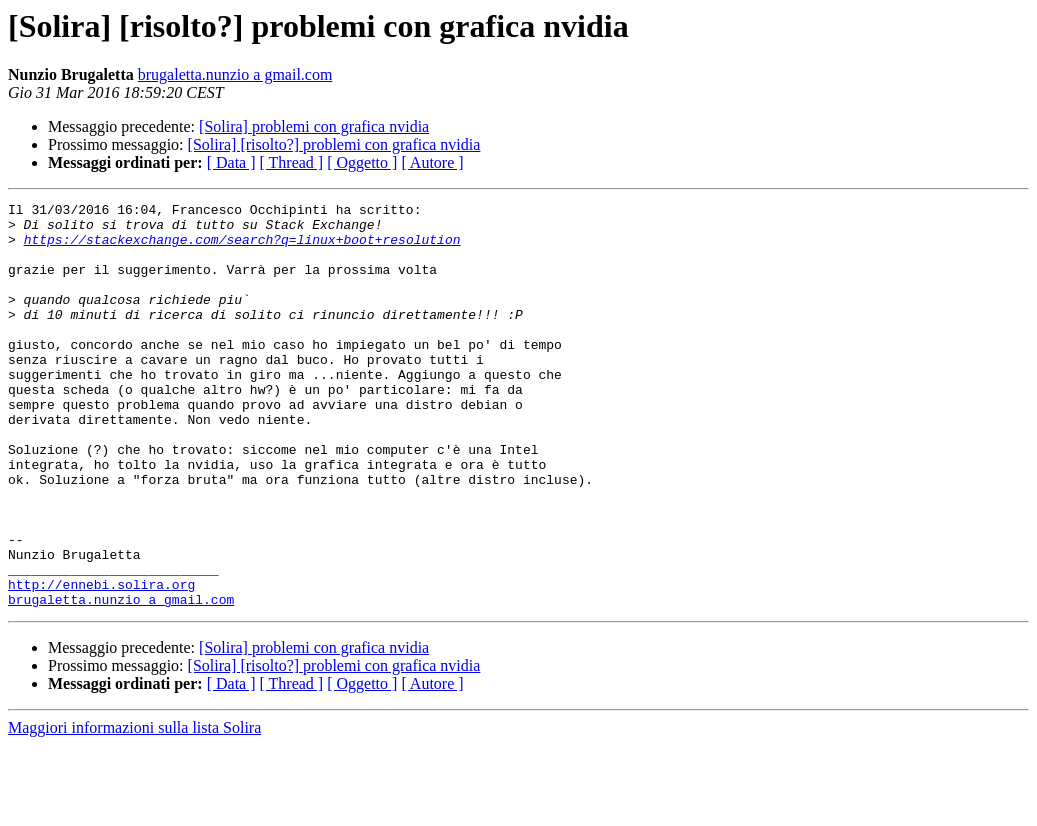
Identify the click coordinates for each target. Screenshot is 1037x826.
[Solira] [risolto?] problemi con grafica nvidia (334, 144)
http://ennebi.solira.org (101, 662)
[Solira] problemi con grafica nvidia (314, 126)
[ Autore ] (432, 162)
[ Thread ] (292, 162)
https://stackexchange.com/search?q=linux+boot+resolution (242, 248)
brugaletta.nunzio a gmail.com (235, 74)
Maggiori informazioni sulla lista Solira (134, 808)
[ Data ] (231, 162)
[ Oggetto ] (362, 162)
